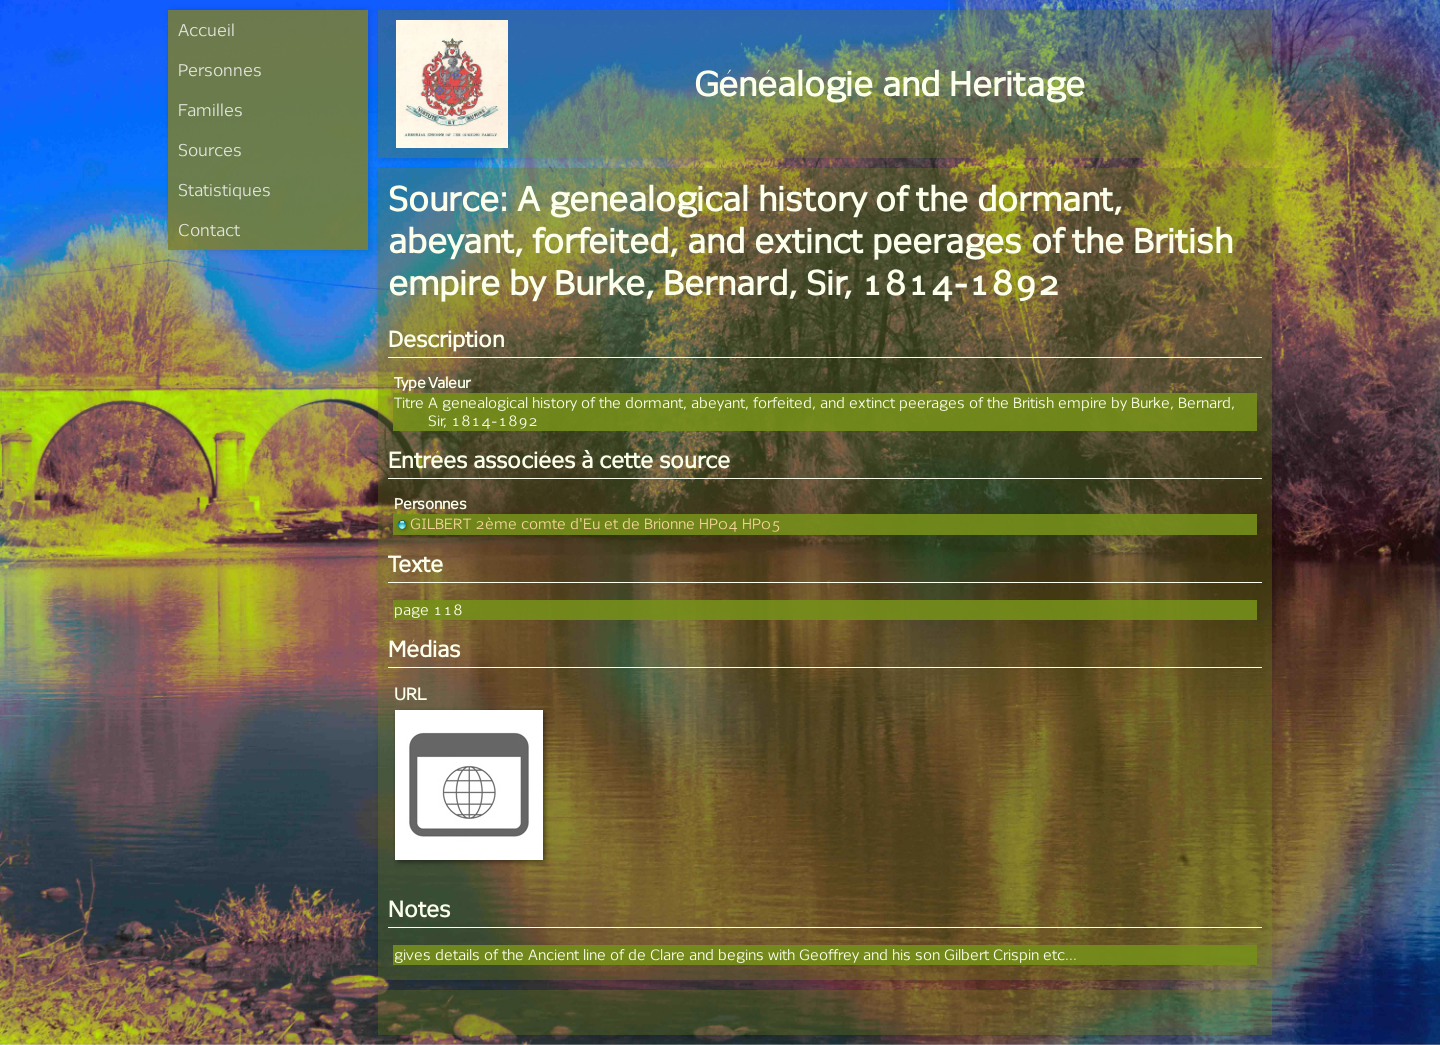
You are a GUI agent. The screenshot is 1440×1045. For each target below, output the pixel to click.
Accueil (206, 29)
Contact (209, 229)
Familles (210, 109)
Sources (210, 149)
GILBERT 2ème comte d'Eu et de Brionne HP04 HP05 (587, 523)
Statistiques (224, 189)
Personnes (220, 69)
